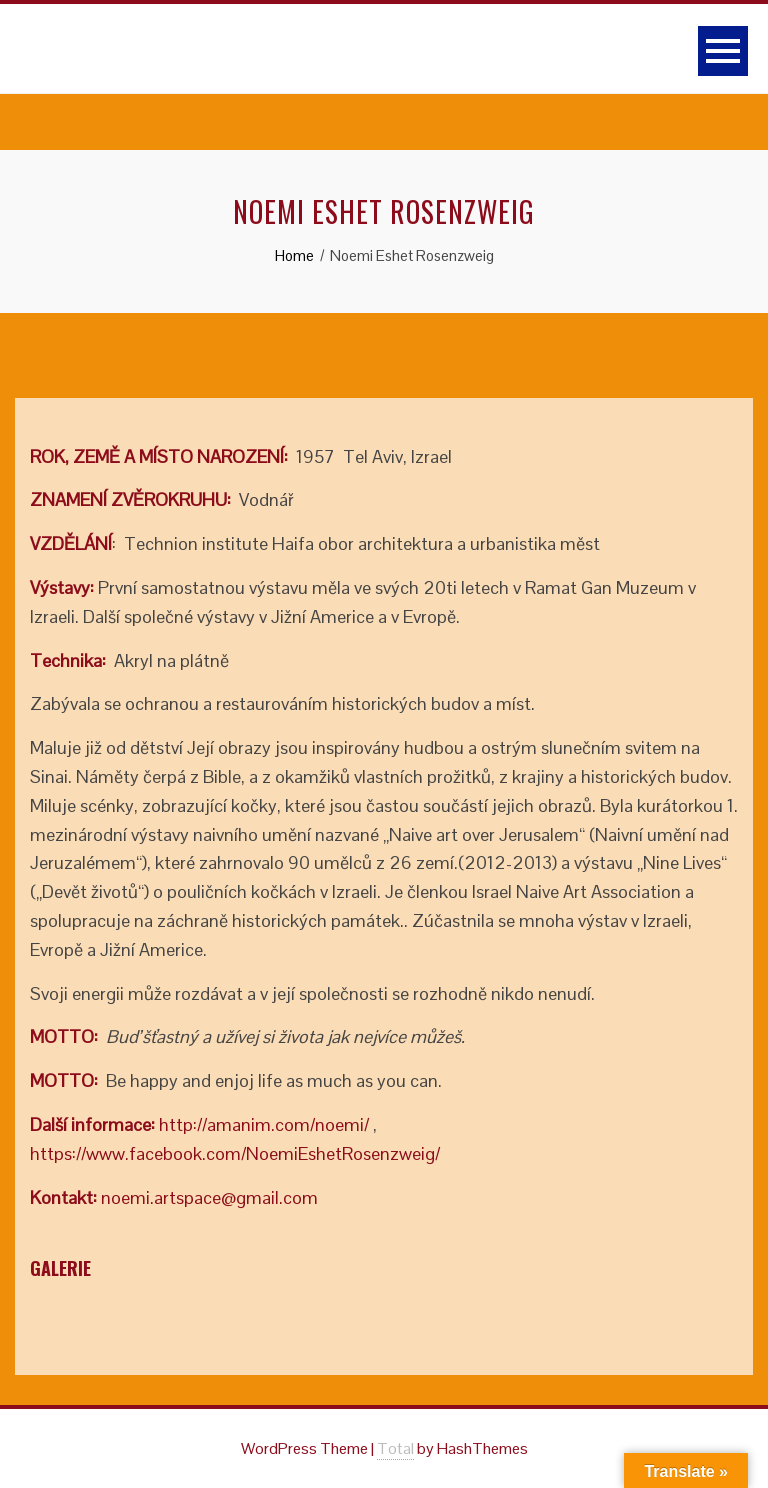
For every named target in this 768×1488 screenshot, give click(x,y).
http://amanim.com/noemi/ (264, 1124)
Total (395, 1448)
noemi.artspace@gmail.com (209, 1197)
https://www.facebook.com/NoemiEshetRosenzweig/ (235, 1153)
